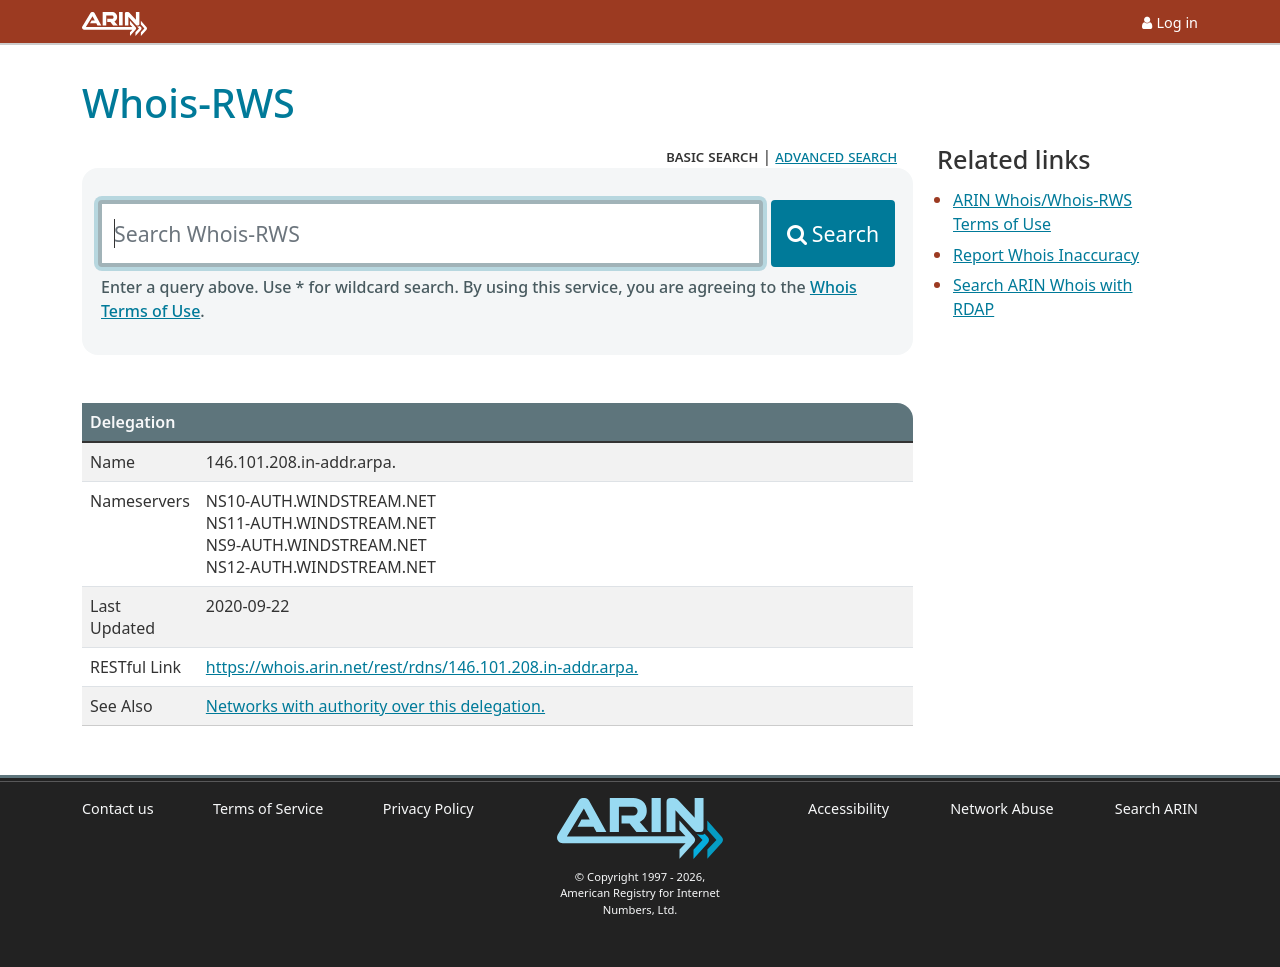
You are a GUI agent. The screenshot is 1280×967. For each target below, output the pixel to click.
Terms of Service (268, 808)
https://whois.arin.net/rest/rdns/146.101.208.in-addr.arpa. (422, 667)
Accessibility (848, 808)
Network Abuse (1002, 808)
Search (845, 233)
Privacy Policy (428, 808)
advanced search (836, 156)
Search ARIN (1156, 808)
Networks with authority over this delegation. (375, 706)
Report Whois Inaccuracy (1046, 255)
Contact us (118, 808)
